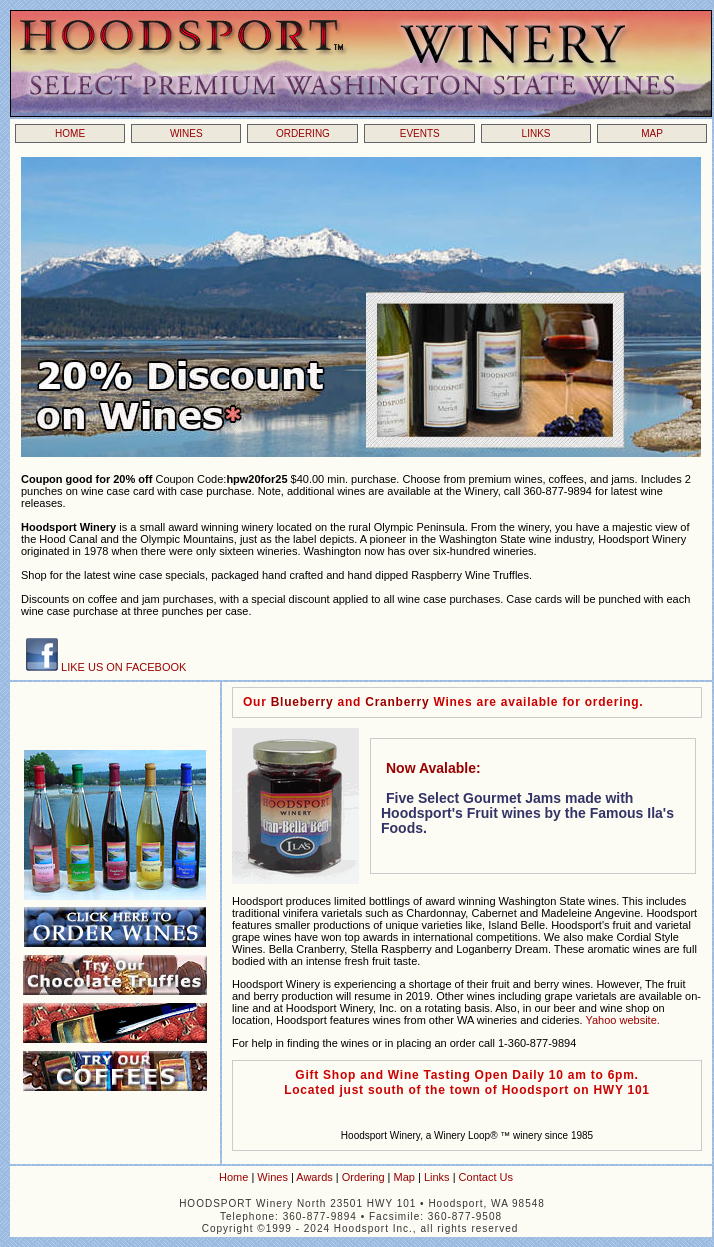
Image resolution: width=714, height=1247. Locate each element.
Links (437, 1177)
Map (404, 1177)
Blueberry (302, 702)
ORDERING (303, 133)
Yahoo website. (622, 1020)
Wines (272, 1177)
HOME (70, 133)
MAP (652, 133)
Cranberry (399, 702)
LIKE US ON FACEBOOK (122, 667)
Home (233, 1177)
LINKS (536, 133)
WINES (186, 133)
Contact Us (486, 1177)
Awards (314, 1177)
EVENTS (420, 133)
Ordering (363, 1177)
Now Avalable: (433, 768)
